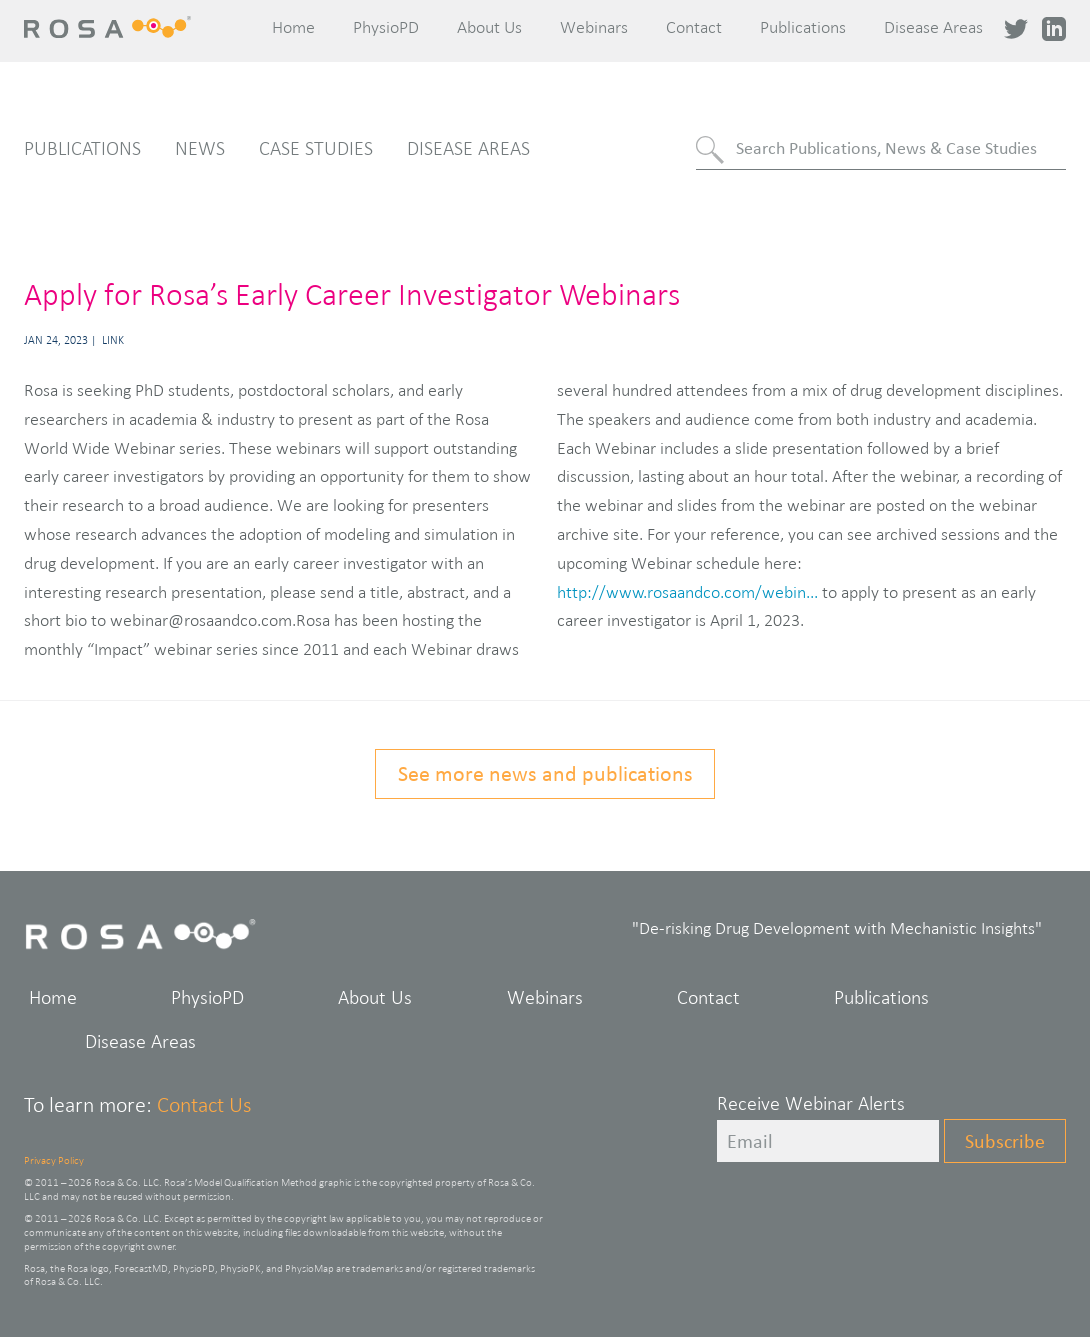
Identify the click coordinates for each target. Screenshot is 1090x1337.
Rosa (111, 27)
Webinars (594, 27)
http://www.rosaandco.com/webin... (687, 592)
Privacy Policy (54, 1160)
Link (113, 340)
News (200, 148)
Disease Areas (933, 27)
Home (293, 27)
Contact (694, 27)
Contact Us (204, 1104)
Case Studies (316, 148)
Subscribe (1005, 1141)
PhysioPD (386, 27)
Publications (803, 27)
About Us (489, 27)
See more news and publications (545, 773)
